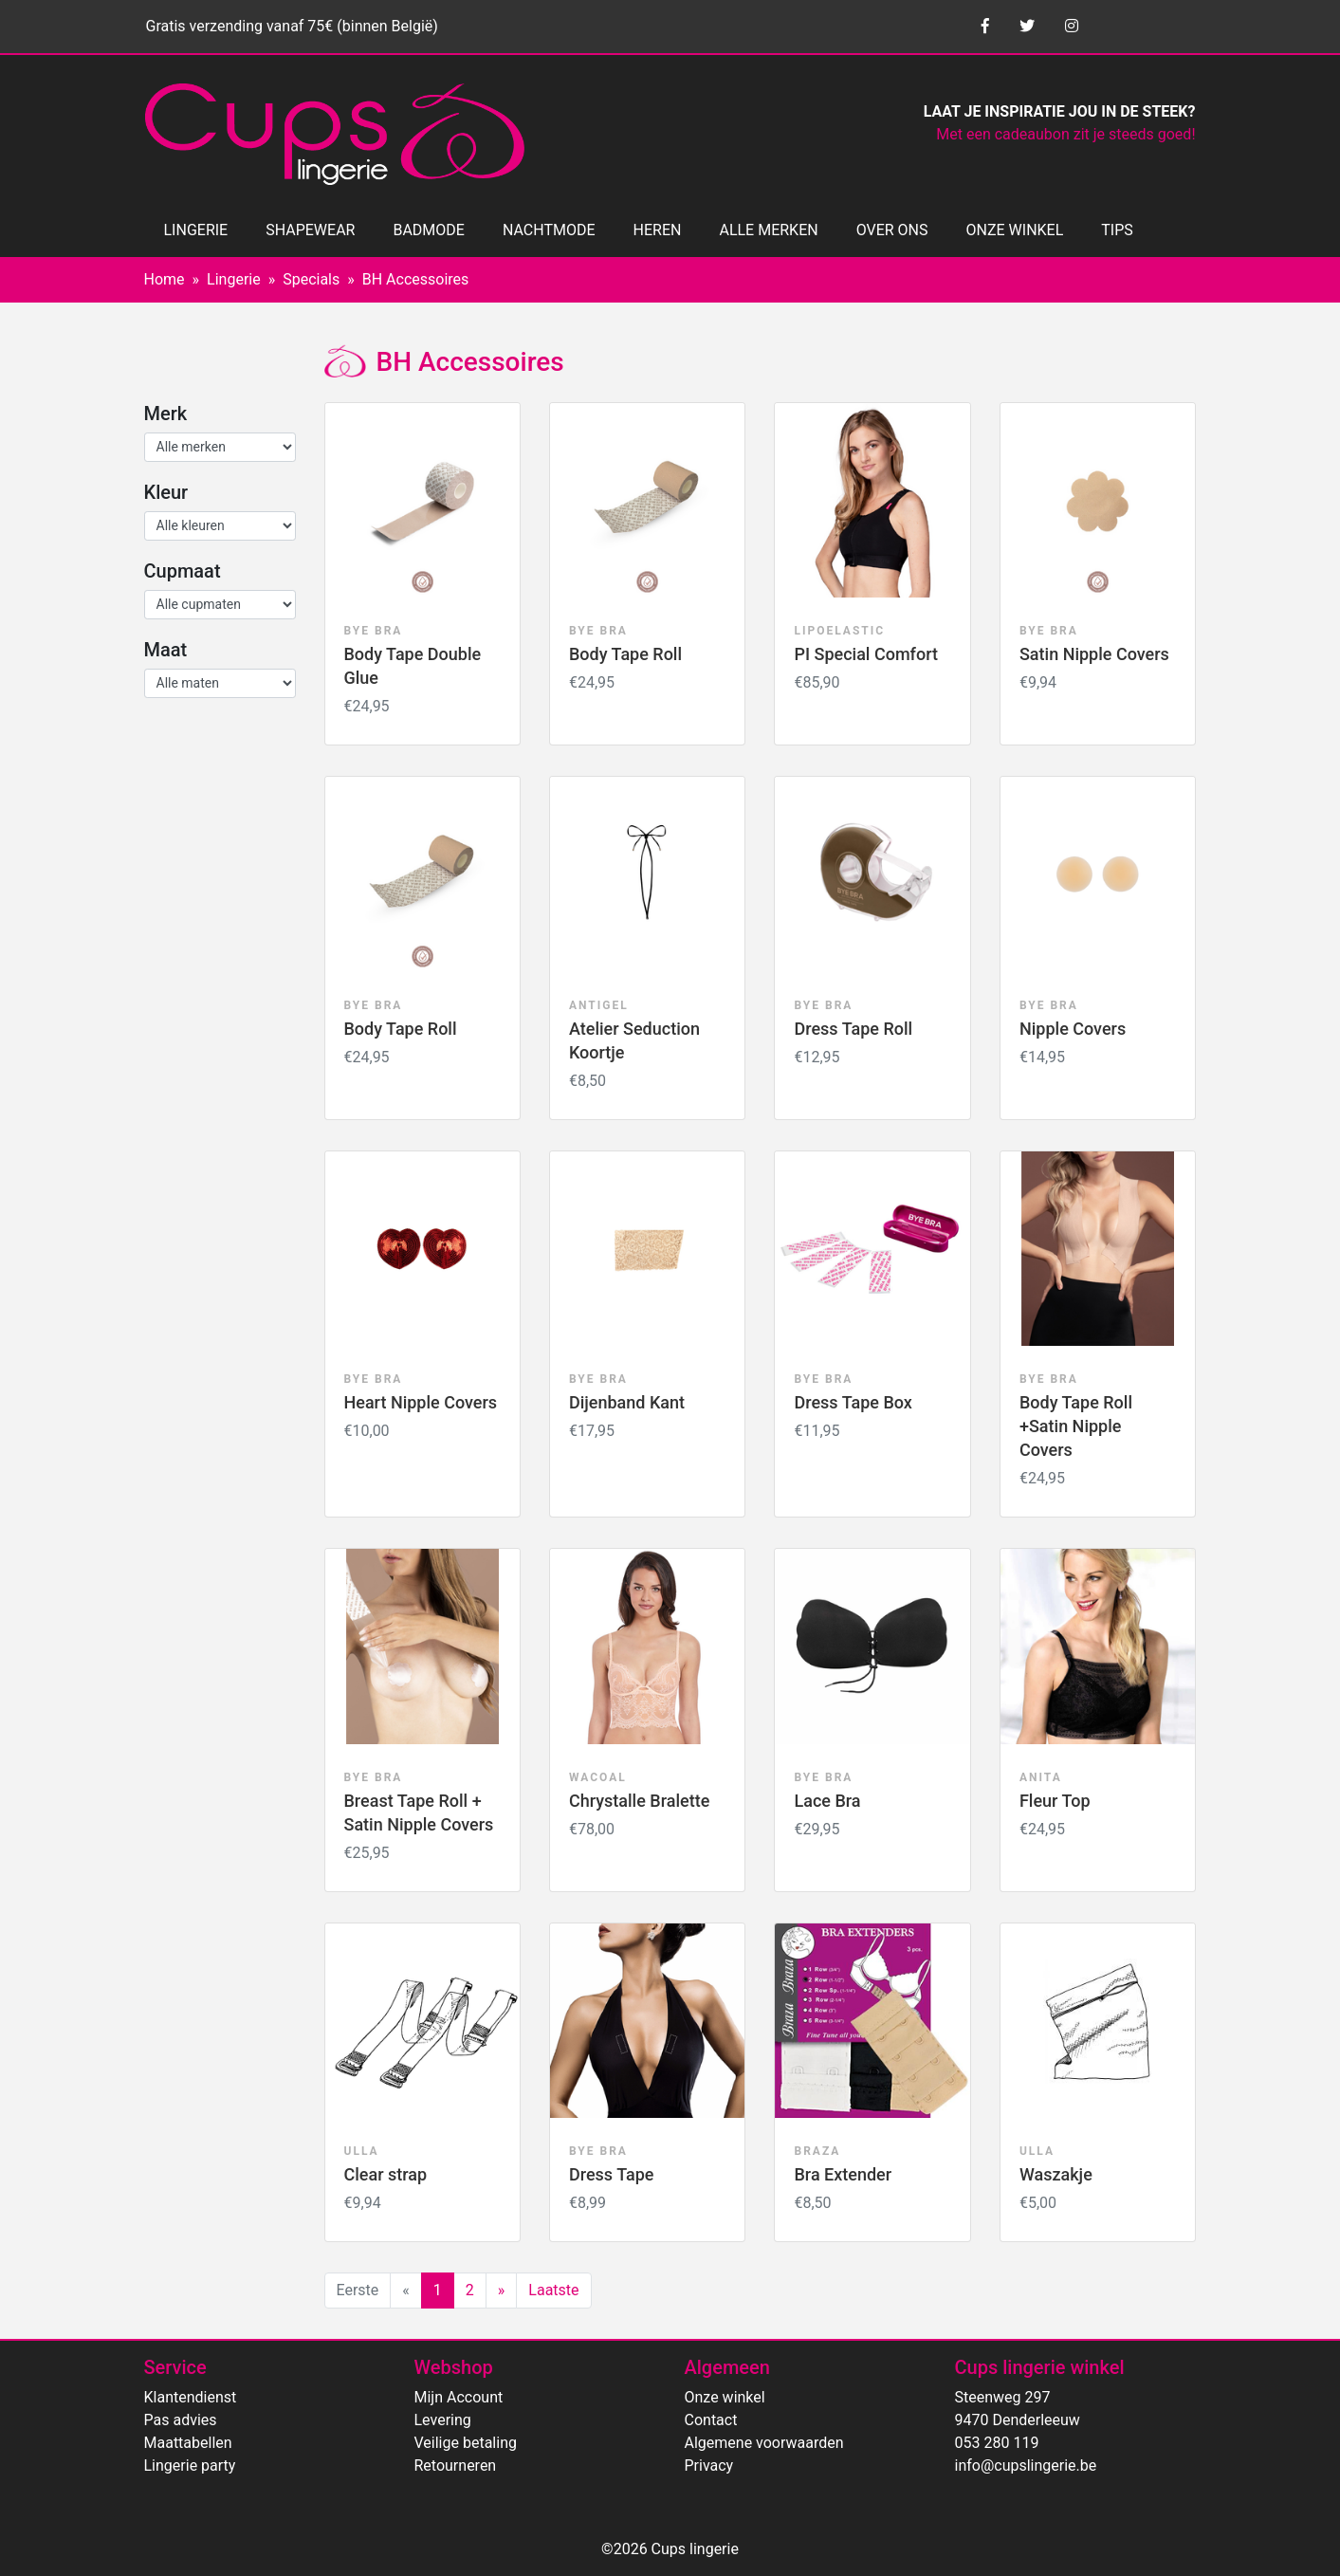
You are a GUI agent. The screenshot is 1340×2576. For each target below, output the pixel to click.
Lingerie (234, 279)
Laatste (553, 2290)
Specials (311, 279)
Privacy (709, 2465)
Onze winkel (725, 2397)
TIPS (1117, 230)
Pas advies (180, 2420)
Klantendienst (190, 2397)
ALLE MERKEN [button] (768, 230)
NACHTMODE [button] (549, 230)
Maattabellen (188, 2443)
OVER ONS (892, 230)
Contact (711, 2420)
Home (164, 279)
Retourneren (455, 2465)
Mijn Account (459, 2397)
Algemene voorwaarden (764, 2443)
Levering (442, 2420)
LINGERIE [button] (196, 230)
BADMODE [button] (428, 230)
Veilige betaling (465, 2443)
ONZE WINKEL (1015, 230)
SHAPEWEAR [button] (310, 230)
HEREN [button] (657, 230)
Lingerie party (190, 2465)
